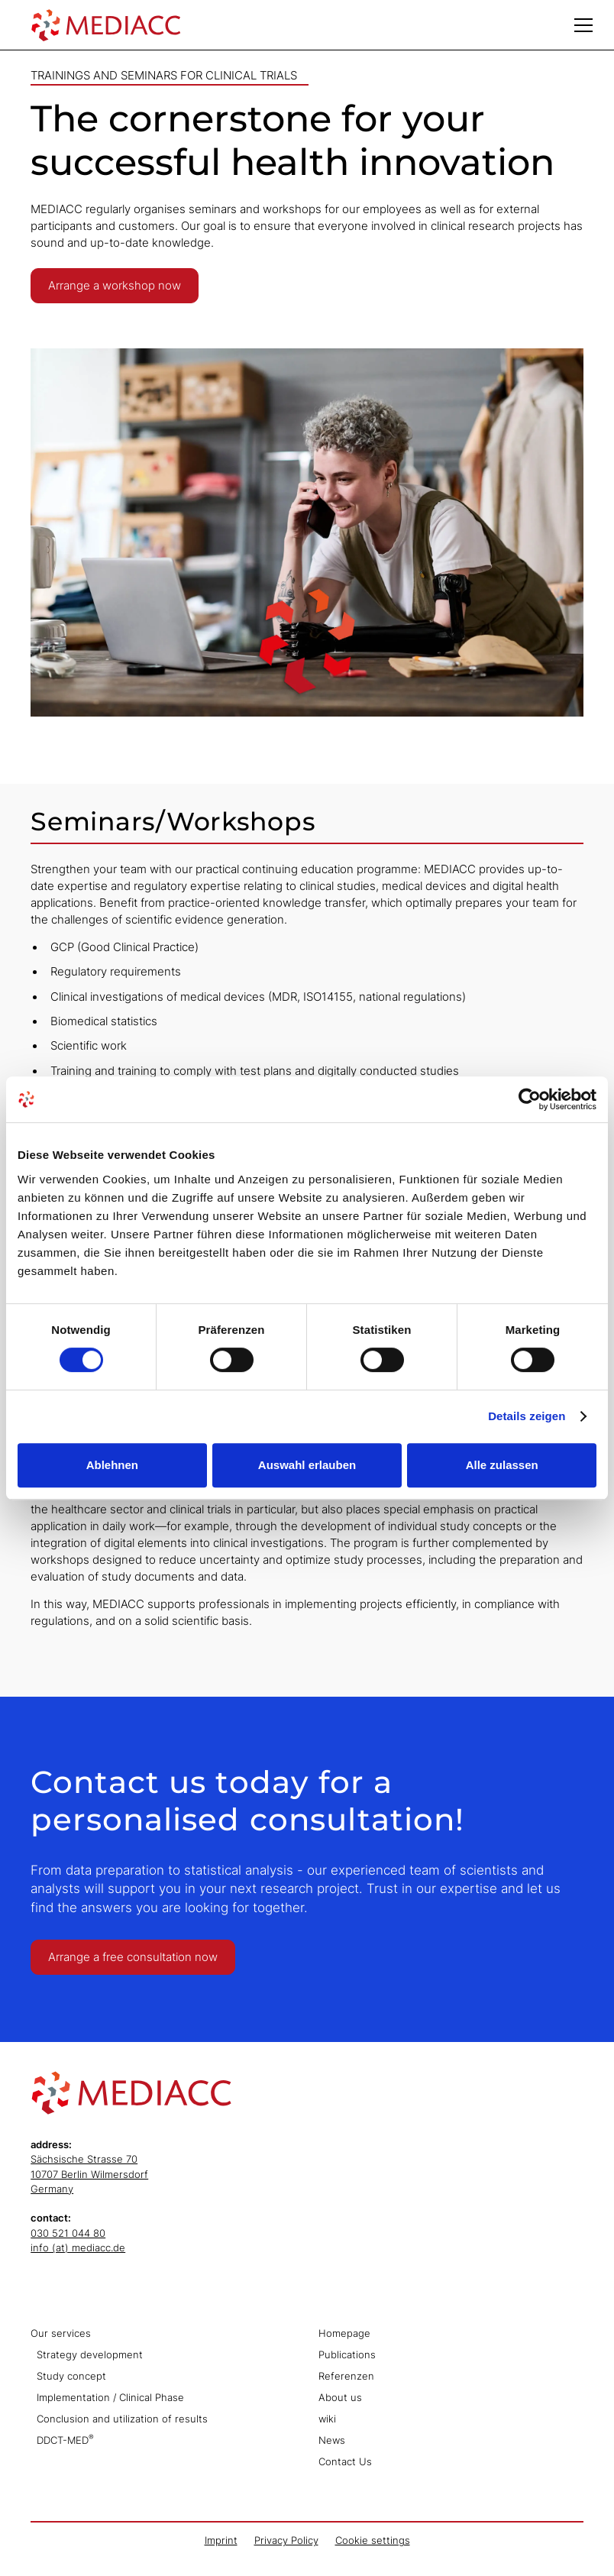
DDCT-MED (65, 2439)
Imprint (221, 2540)
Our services (61, 2333)
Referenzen (346, 2376)
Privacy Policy (286, 2540)
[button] (583, 25)
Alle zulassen (502, 1464)
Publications (347, 2355)
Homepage (344, 2333)
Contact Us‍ (345, 2462)
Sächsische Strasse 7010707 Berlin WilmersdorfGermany (89, 2174)
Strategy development (90, 2355)
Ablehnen (112, 1464)
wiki (327, 2419)
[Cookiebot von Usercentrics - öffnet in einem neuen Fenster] (529, 1099)
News (331, 2440)
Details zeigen (526, 1415)
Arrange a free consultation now (133, 1957)
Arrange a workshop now (114, 286)
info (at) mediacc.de (78, 2248)
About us (340, 2397)
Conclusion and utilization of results (122, 2419)
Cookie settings (372, 2540)
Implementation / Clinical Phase (110, 2397)
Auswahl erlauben (307, 1464)
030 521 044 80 (68, 2233)
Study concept (71, 2376)
